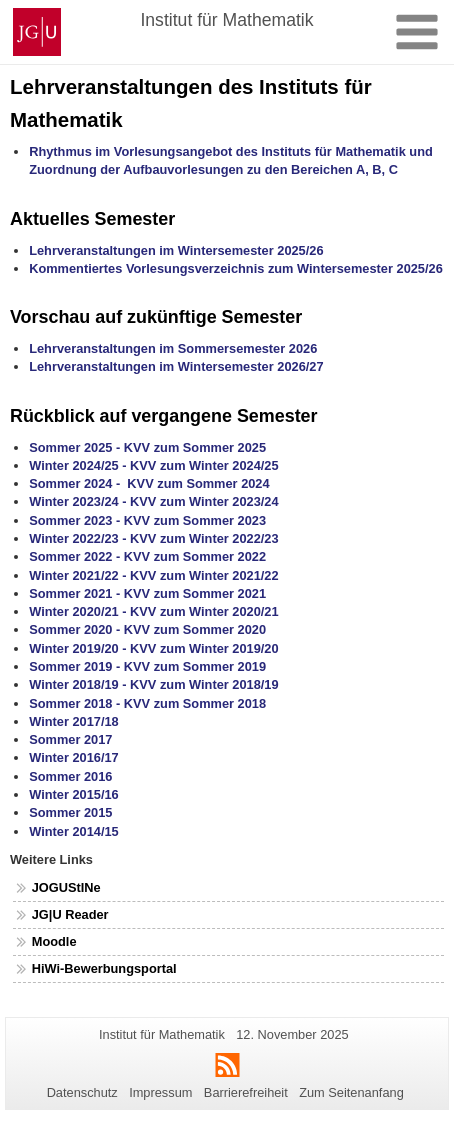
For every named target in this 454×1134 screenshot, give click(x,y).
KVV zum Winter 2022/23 (204, 538)
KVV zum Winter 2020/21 (204, 611)
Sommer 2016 (70, 776)
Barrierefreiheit (246, 1092)
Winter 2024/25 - (79, 465)
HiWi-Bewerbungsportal (104, 968)
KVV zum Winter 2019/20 (204, 648)
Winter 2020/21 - (79, 611)
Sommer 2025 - (74, 447)
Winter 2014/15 (74, 831)
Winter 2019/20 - (79, 648)
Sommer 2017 (70, 739)
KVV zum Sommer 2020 (195, 629)
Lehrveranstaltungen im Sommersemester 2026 (173, 348)
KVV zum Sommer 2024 (198, 483)
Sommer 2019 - (76, 666)
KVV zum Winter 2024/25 (204, 465)
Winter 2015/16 (74, 794)
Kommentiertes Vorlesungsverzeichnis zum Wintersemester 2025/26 (236, 268)
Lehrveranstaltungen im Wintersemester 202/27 (176, 366)
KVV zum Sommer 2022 (195, 556)
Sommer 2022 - (76, 556)
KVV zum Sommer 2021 (195, 593)
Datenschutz (82, 1092)
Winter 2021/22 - (79, 575)
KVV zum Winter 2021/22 (204, 575)
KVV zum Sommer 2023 (195, 520)
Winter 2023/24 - (77, 501)
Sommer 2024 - (74, 483)
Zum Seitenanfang (351, 1092)
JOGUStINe (66, 887)
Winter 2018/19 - (79, 684)
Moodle (54, 941)
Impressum (160, 1092)
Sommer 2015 (70, 812)
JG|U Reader (70, 914)
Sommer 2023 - (76, 520)
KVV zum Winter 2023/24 (204, 501)
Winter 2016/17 (74, 757)
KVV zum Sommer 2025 (195, 447)
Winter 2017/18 (74, 721)
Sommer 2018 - (76, 703)
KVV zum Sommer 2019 (195, 666)
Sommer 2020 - (76, 629)
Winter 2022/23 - (79, 538)
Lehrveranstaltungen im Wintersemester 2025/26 (176, 250)
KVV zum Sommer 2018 (195, 703)
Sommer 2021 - (76, 593)
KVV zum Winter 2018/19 (204, 684)
